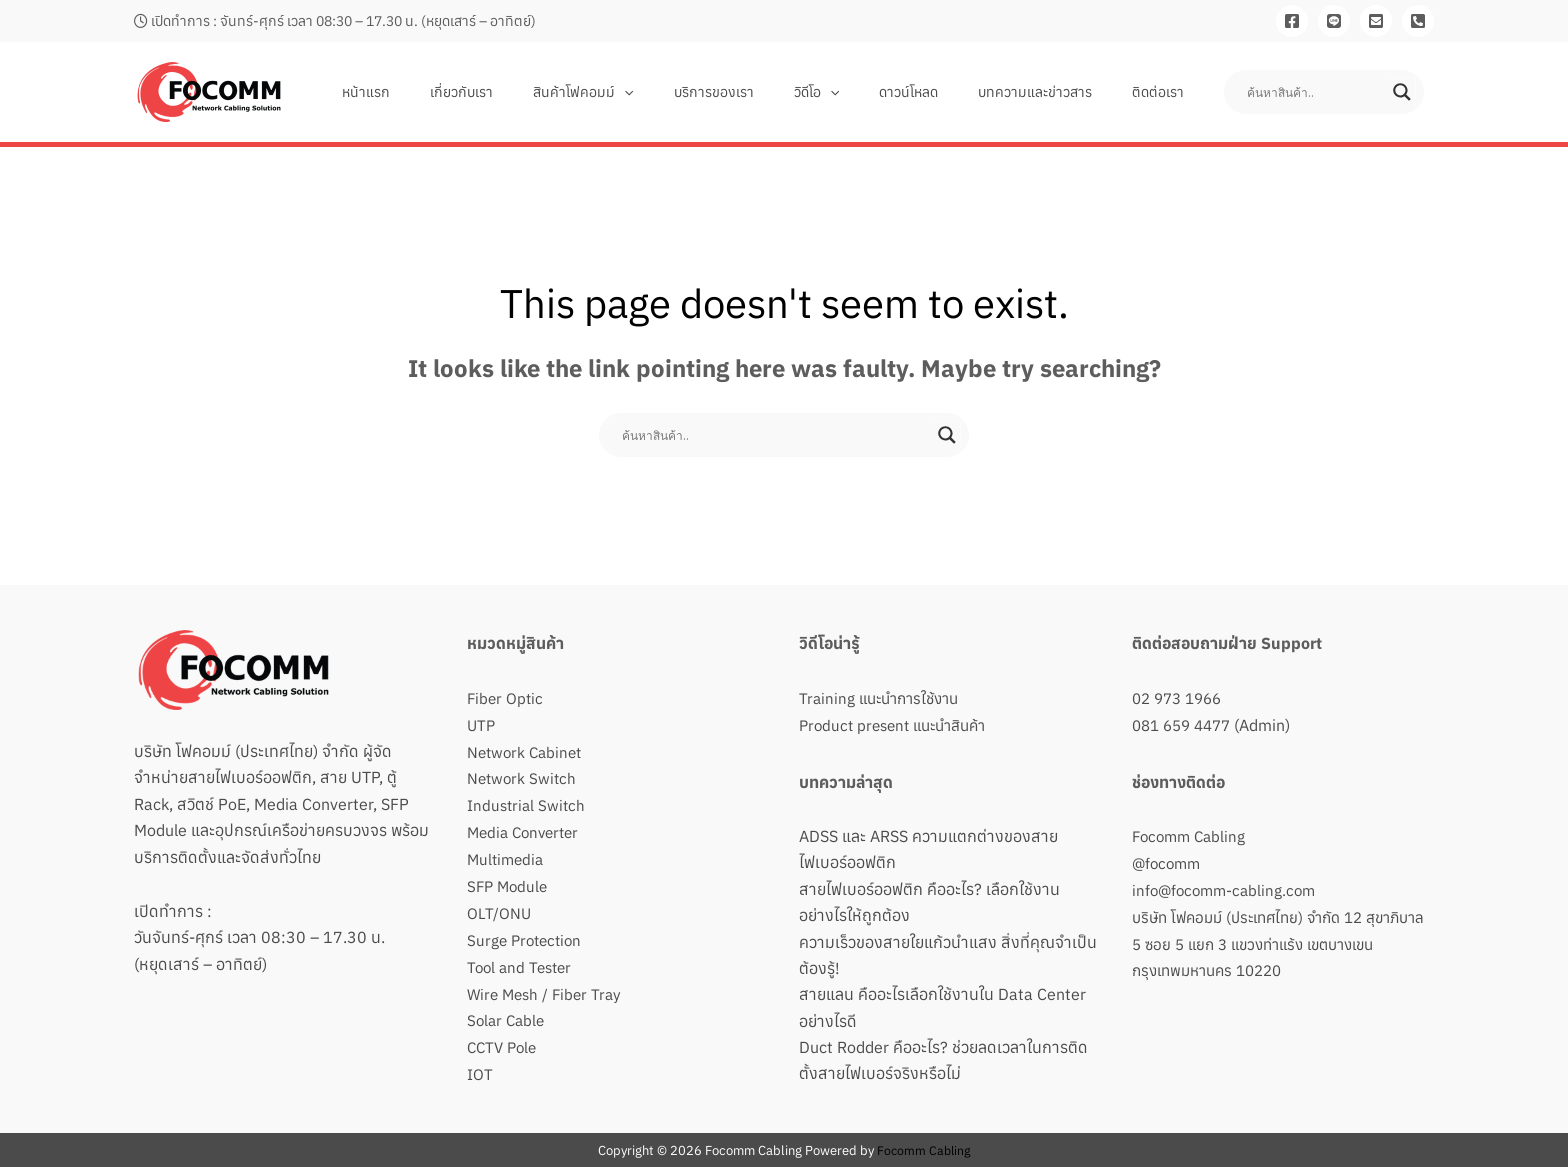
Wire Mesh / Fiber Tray (548, 988)
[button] (690, 92)
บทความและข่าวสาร (1053, 92)
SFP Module (509, 883)
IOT (480, 1067)
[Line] (1334, 21)
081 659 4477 (1186, 724)
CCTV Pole (504, 1041)
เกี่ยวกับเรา (539, 92)
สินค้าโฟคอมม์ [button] (649, 92)
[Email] (1376, 21)
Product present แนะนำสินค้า (900, 724)
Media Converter (527, 830)
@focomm (1168, 861)
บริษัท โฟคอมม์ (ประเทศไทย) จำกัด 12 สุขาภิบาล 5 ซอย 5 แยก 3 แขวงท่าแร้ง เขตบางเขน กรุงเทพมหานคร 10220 (1272, 940)
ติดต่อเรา (1164, 92)
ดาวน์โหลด (938, 92)
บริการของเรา (768, 92)
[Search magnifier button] (1402, 92)
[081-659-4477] (1418, 21)
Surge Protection (527, 935)
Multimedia (507, 856)
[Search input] (1315, 92)
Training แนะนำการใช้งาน (884, 698)
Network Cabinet (527, 751)
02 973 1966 (1181, 698)
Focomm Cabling (1192, 835)
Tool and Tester (522, 962)
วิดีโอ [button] (858, 92)
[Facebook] (1292, 21)
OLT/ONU (499, 909)
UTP (482, 724)
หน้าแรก (456, 92)
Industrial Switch (528, 803)
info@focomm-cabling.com (1228, 888)
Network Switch (523, 777)
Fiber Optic (506, 698)
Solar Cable (508, 1014)
